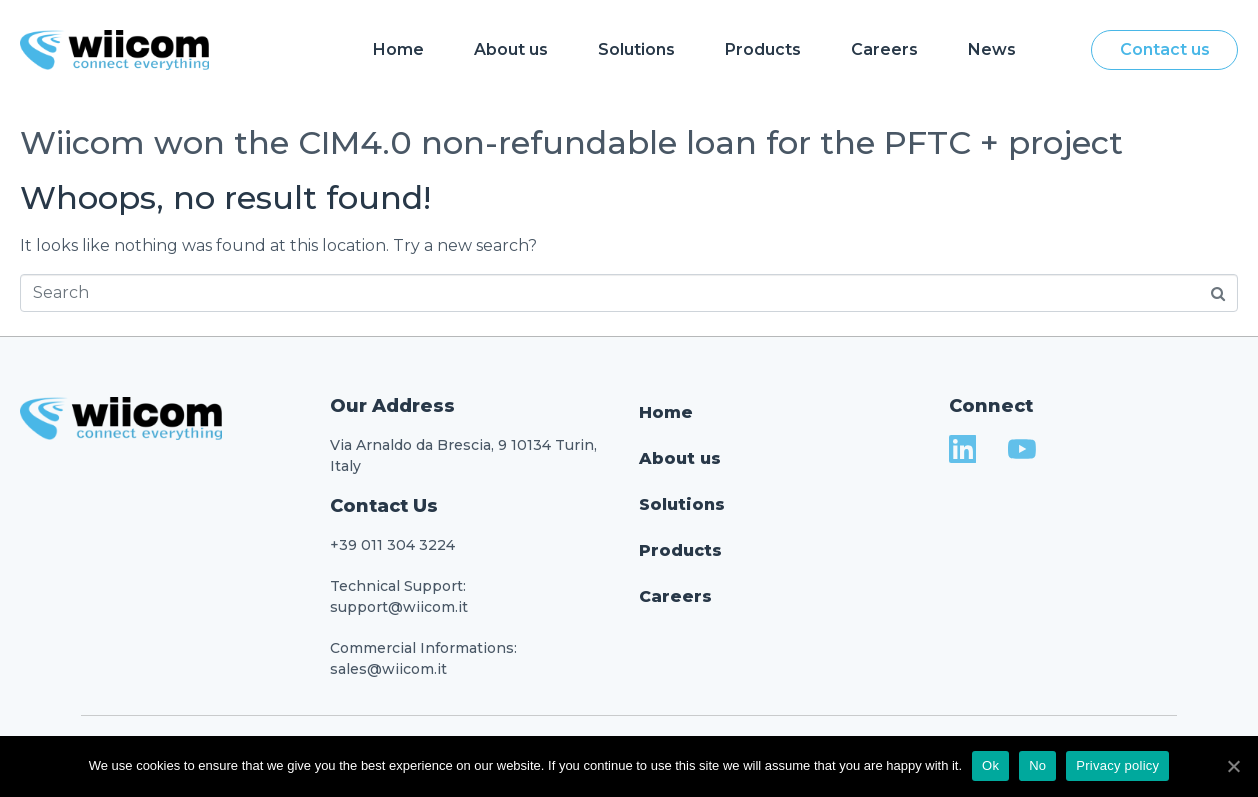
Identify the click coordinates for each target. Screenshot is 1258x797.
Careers (884, 49)
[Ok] (1233, 766)
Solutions (636, 49)
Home (398, 49)
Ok (990, 765)
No (1037, 765)
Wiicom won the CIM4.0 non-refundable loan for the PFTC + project (571, 142)
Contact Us (384, 506)
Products (763, 49)
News (992, 49)
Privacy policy (1117, 765)
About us (511, 49)
